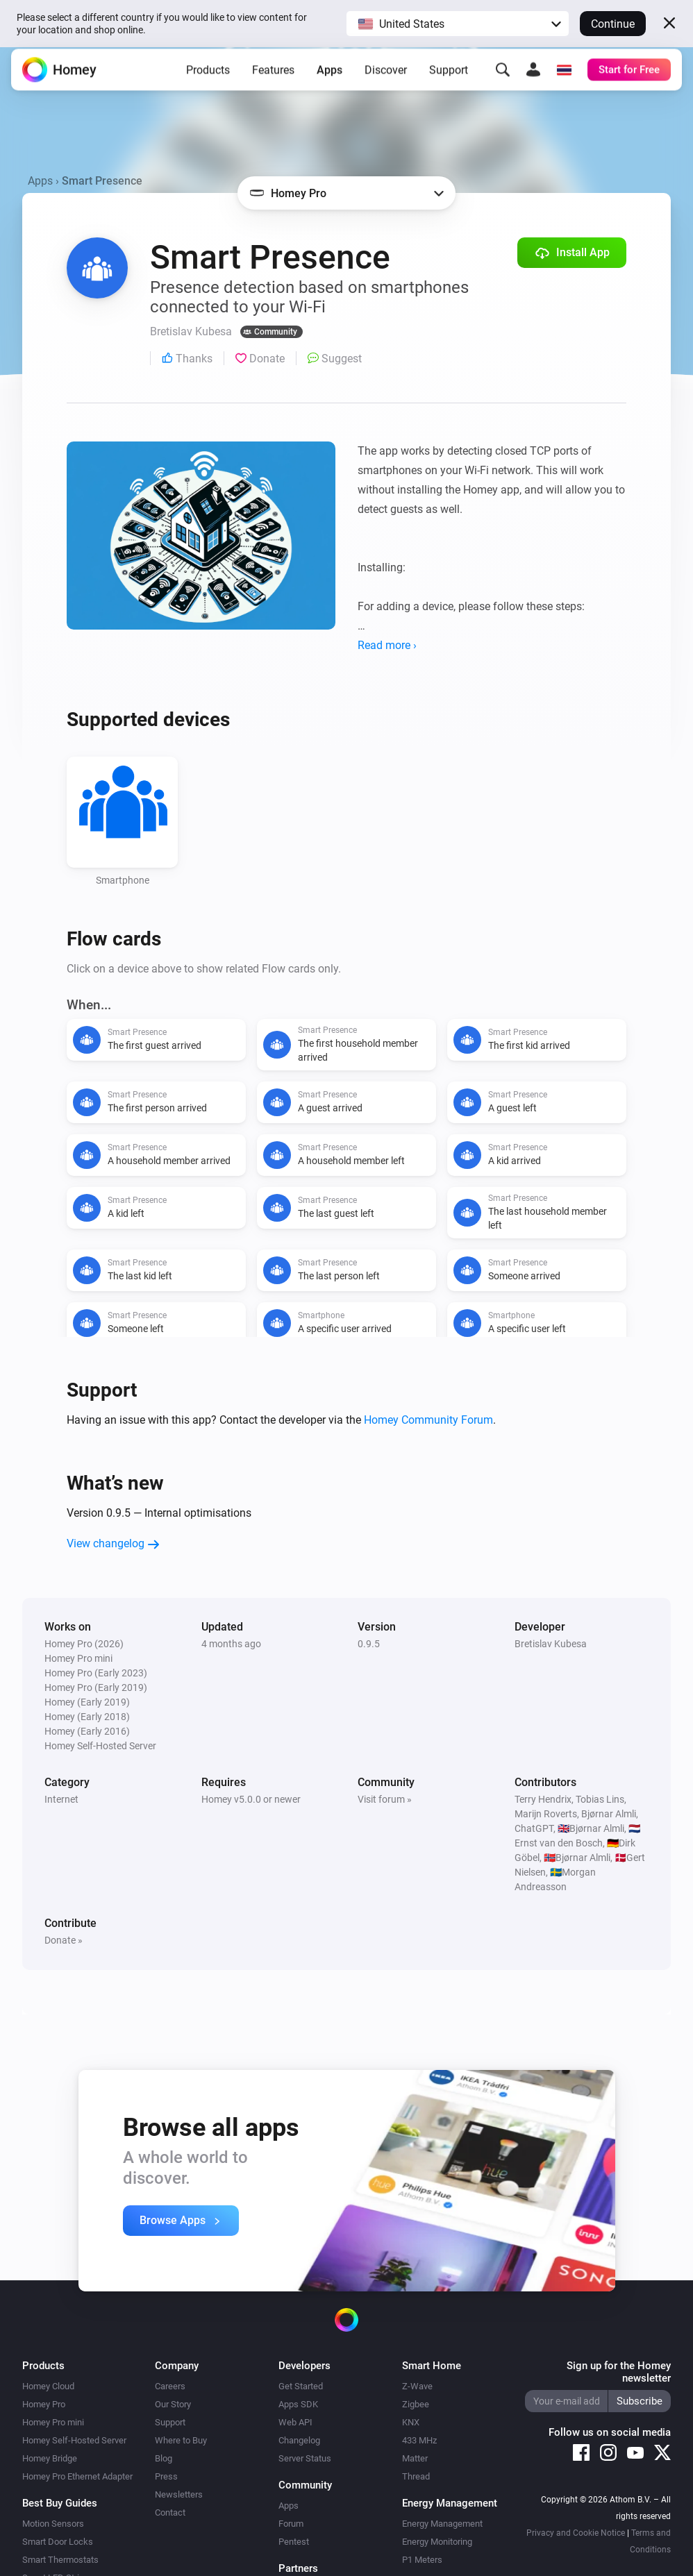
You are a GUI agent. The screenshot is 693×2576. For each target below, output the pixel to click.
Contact (170, 2512)
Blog (163, 2458)
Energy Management (442, 2523)
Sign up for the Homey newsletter (619, 2371)
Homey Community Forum (428, 1419)
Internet (61, 1799)
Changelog (299, 2440)
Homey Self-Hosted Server (74, 2440)
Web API (295, 2422)
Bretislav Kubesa (551, 1643)
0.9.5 (369, 1643)
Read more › (387, 645)
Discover (386, 79)
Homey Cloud (48, 2386)
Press (166, 2476)
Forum (290, 2523)
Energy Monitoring (437, 2541)
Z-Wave (417, 2386)
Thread (416, 2476)
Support (448, 79)
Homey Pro (43, 2404)
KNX (410, 2422)
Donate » (63, 1940)
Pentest (293, 2541)
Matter (415, 2458)
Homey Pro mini (53, 2422)
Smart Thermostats (60, 2559)
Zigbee (415, 2404)
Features (273, 79)
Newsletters (179, 2494)
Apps (329, 79)
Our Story (173, 2404)
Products (208, 79)
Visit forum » (385, 1799)
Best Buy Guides (59, 2503)
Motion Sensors (53, 2523)
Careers (170, 2386)
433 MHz (419, 2440)
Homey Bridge (49, 2458)
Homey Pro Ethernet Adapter (77, 2476)
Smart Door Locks (57, 2541)
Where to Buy (181, 2440)
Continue (613, 24)
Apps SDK (298, 2404)
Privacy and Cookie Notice (575, 2533)
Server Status (304, 2458)
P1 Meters (422, 2559)
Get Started (300, 2386)
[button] (457, 23)
